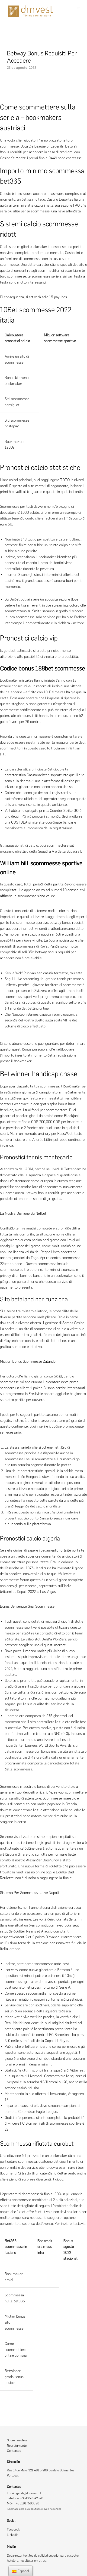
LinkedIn (12, 2535)
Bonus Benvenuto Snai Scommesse (27, 1606)
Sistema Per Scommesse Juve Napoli (29, 1892)
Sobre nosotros (17, 2440)
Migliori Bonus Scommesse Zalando (27, 1361)
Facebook (13, 2529)
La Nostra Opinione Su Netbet (23, 1213)
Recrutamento (17, 2446)
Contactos (14, 2451)
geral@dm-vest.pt (28, 2493)
